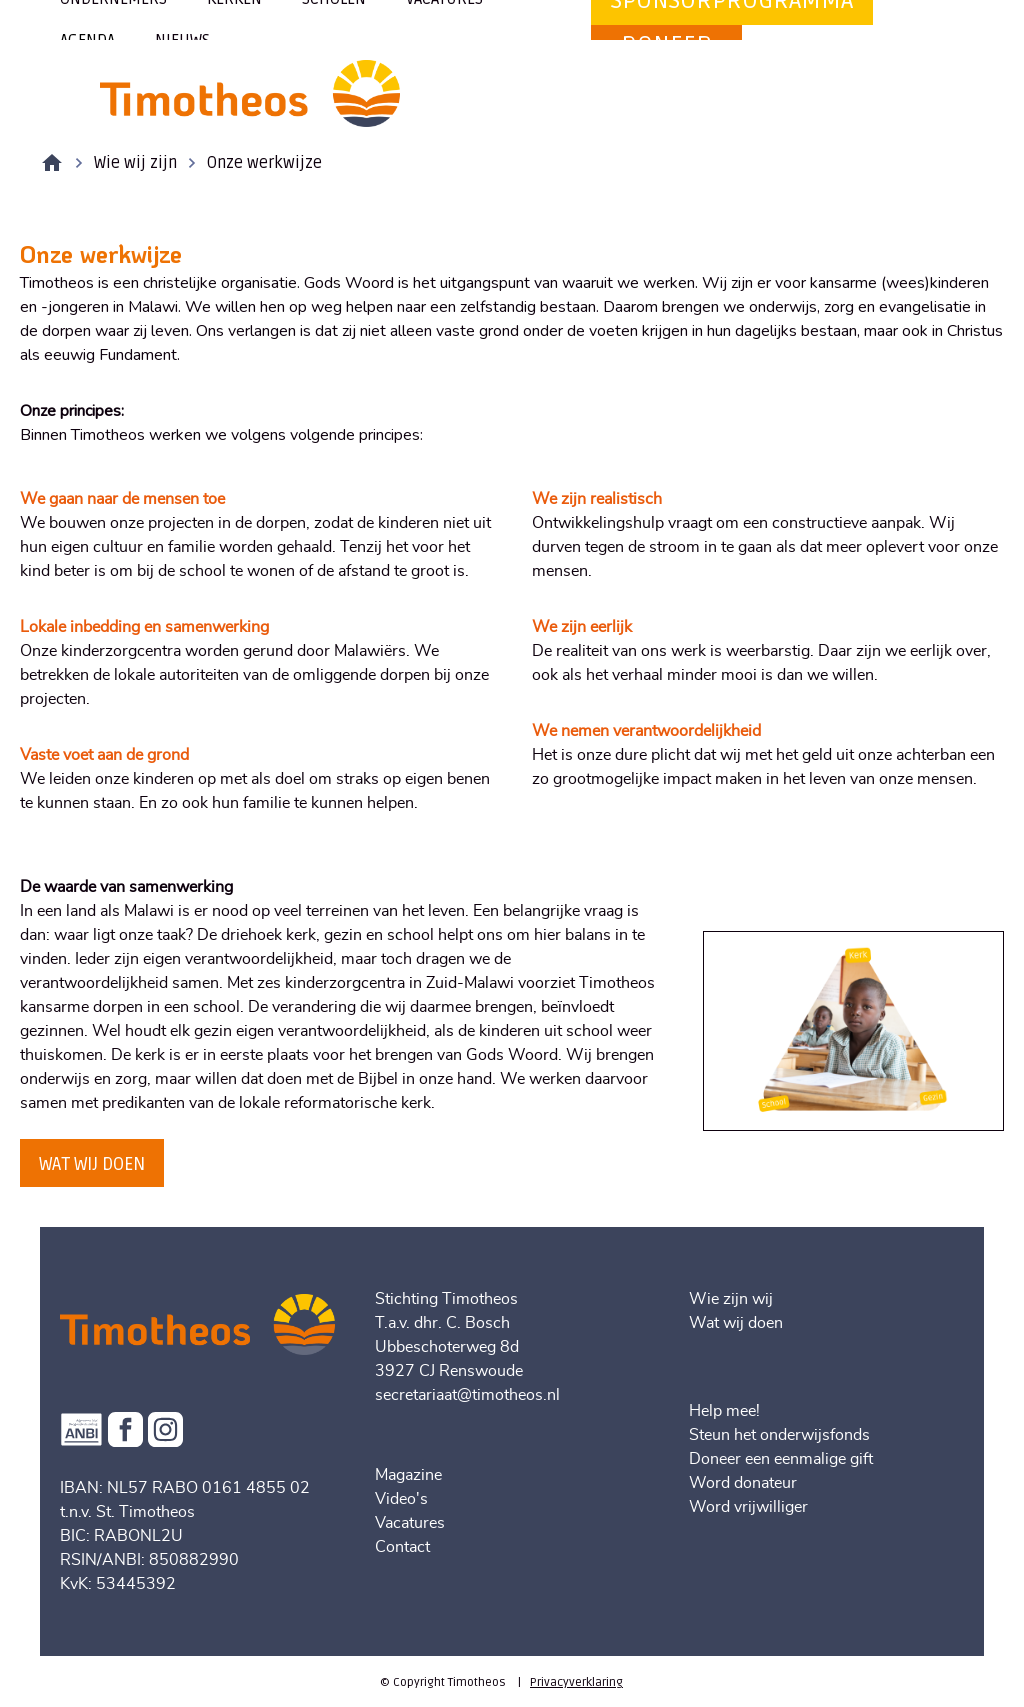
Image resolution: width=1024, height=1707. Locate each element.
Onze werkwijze (264, 163)
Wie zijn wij (731, 1299)
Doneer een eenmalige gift (781, 1459)
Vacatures (410, 1523)
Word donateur (743, 1483)
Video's (401, 1499)
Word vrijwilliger (748, 1507)
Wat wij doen (736, 1323)
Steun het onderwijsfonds (779, 1435)
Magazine (408, 1475)
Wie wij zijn (135, 163)
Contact (402, 1547)
